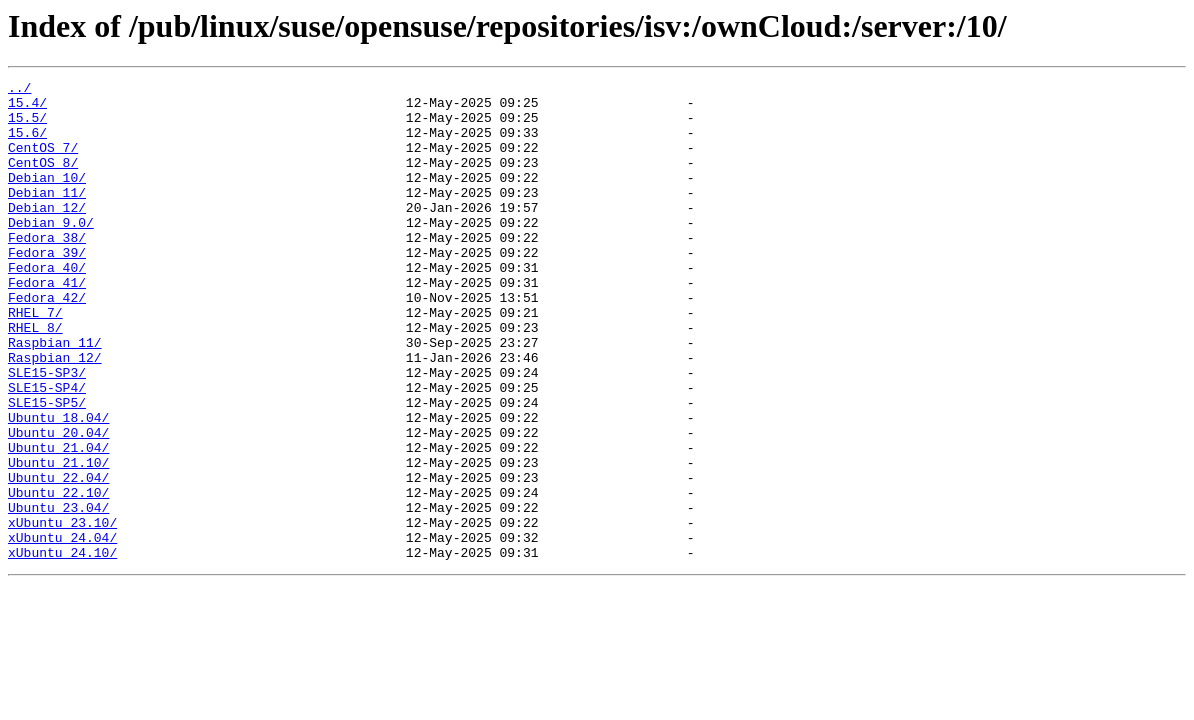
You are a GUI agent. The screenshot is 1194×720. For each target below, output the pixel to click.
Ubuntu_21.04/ (58, 522)
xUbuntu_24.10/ (62, 648)
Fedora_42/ (47, 342)
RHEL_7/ (35, 360)
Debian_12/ (47, 234)
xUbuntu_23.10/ (62, 612)
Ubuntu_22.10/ (58, 576)
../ (19, 90)
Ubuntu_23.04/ (58, 594)
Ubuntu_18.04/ (58, 486)
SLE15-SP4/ (47, 450)
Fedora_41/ (47, 324)
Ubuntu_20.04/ (58, 504)
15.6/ (27, 144)
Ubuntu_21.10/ (58, 540)
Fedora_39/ (47, 288)
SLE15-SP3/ (47, 432)
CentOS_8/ (43, 180)
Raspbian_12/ (55, 414)
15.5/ (27, 126)
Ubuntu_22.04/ (58, 558)
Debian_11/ (47, 216)
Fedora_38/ (47, 270)
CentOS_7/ (43, 162)
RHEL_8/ (35, 378)
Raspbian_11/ (55, 396)
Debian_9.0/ (51, 252)
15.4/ (27, 108)
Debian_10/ (47, 198)
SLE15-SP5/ (47, 468)
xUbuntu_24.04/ (62, 630)
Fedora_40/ (47, 306)
